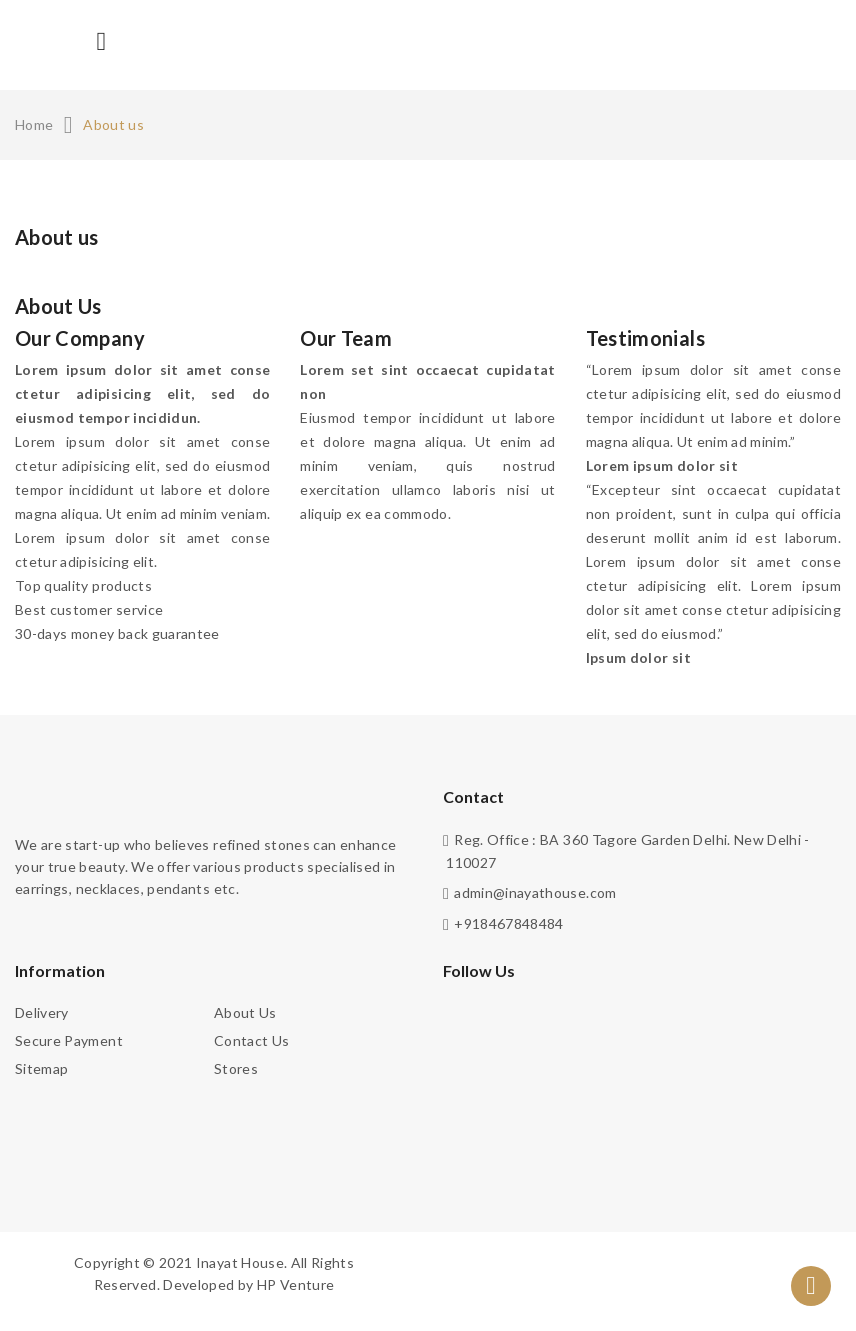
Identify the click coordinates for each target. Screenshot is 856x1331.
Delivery (42, 1012)
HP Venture (296, 1284)
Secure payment (69, 1040)
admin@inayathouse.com (535, 892)
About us (245, 1012)
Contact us (252, 1040)
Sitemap (41, 1068)
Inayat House (240, 1262)
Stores (236, 1068)
